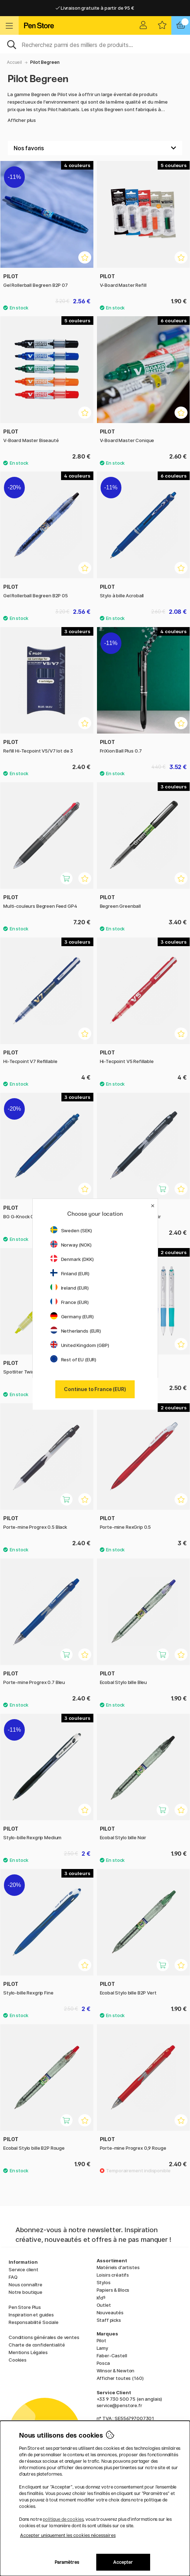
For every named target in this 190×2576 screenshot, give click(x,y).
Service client (23, 2269)
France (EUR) (69, 1302)
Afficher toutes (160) (120, 2378)
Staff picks (109, 2320)
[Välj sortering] (95, 148)
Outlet (104, 2305)
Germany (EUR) (72, 1316)
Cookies (18, 2360)
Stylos (104, 2282)
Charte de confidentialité (37, 2345)
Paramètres (67, 2562)
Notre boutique (25, 2292)
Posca (103, 2363)
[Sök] (95, 44)
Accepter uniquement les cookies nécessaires (68, 2535)
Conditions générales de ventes (44, 2337)
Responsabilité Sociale (34, 2322)
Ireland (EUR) (69, 1288)
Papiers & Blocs (113, 2290)
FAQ (13, 2277)
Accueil (14, 62)
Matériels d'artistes (118, 2267)
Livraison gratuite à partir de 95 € (95, 8)
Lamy (102, 2348)
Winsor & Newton (116, 2370)
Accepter (123, 2562)
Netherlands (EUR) (75, 1331)
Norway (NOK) (71, 1245)
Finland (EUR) (69, 1273)
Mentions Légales (28, 2352)
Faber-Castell (112, 2355)
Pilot (101, 2340)
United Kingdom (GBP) (79, 1345)
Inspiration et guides (31, 2315)
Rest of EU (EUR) (73, 1359)
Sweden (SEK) (71, 1230)
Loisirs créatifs (113, 2275)
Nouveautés (110, 2312)
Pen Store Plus (25, 2307)
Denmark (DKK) (72, 1259)
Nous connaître (25, 2284)
